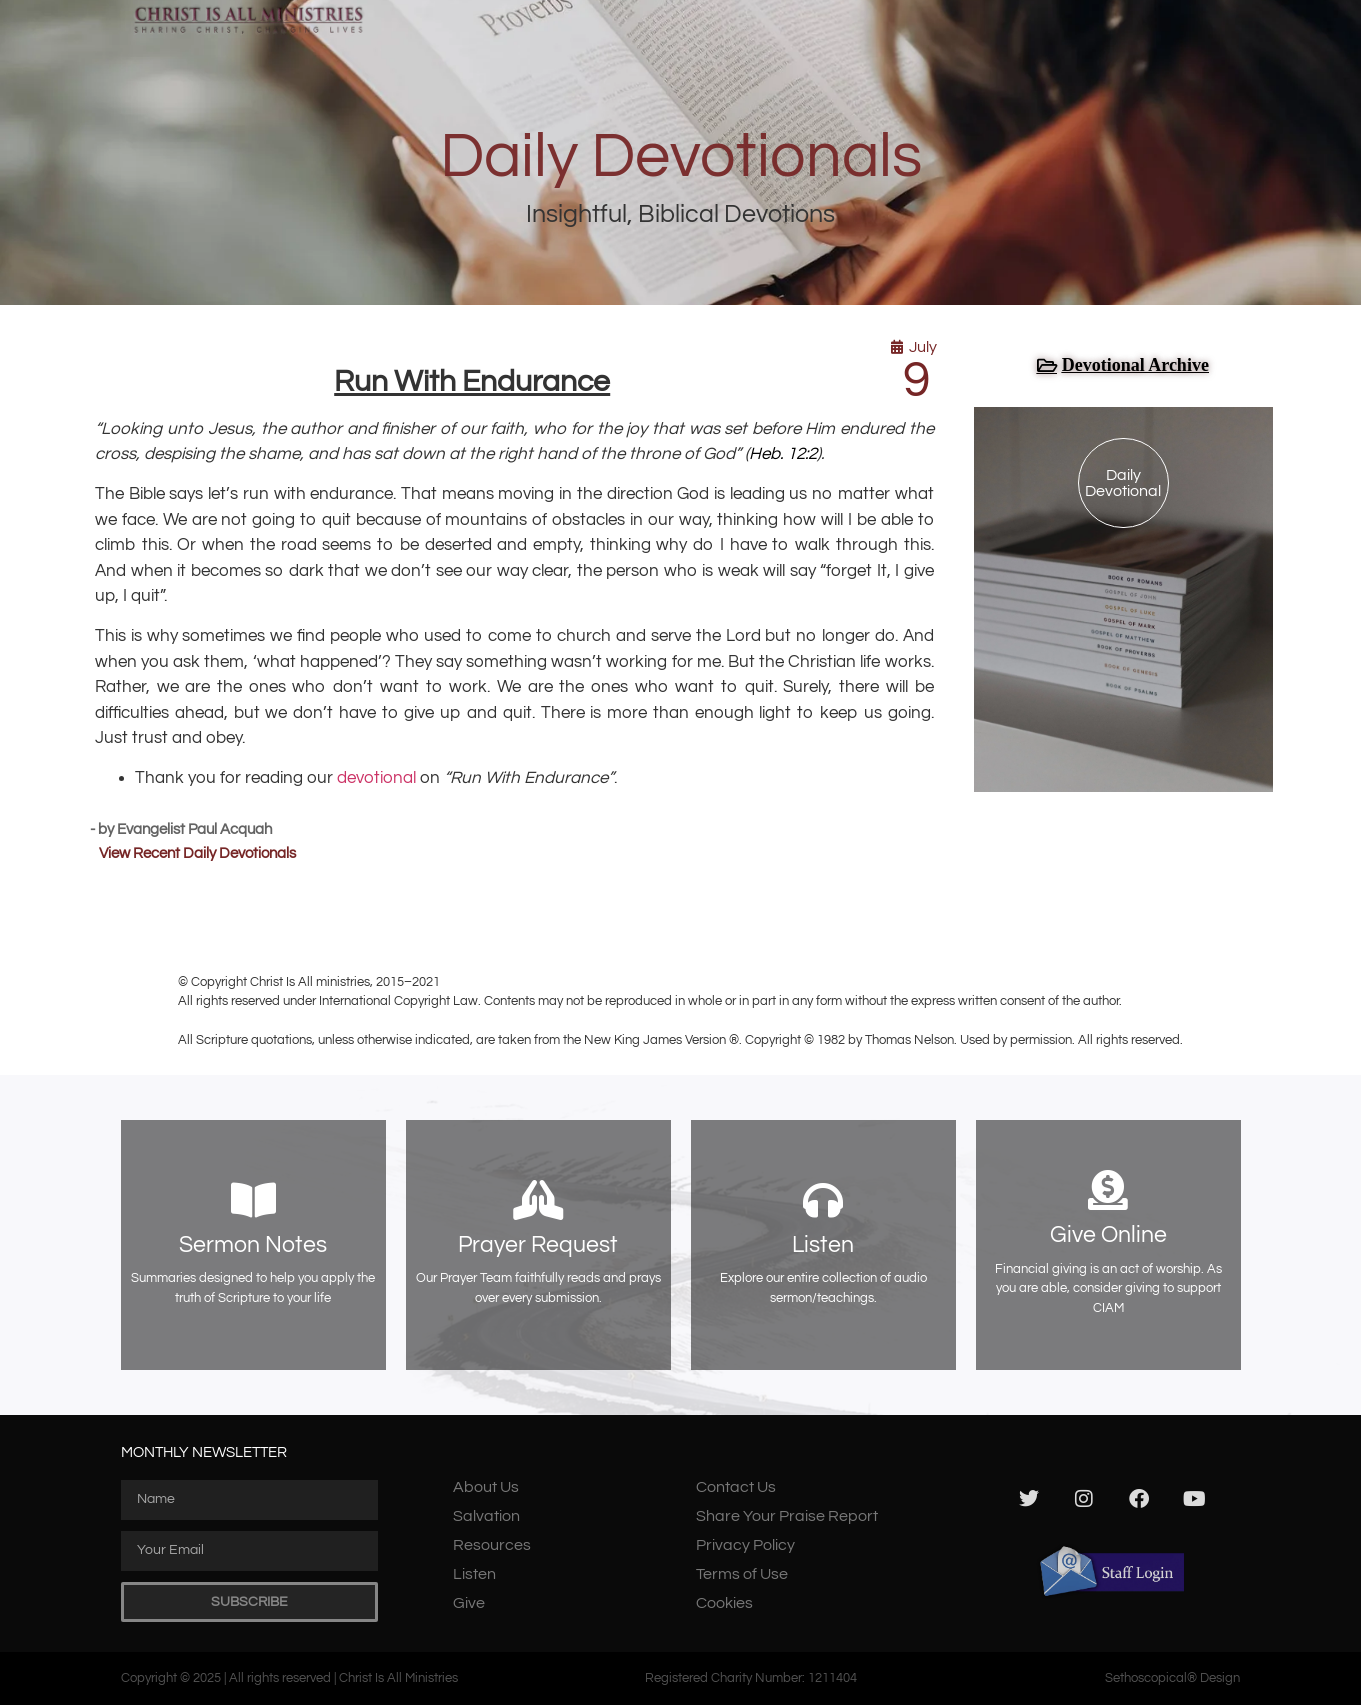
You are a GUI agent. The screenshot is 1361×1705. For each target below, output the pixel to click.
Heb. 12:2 (783, 454)
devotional (376, 778)
